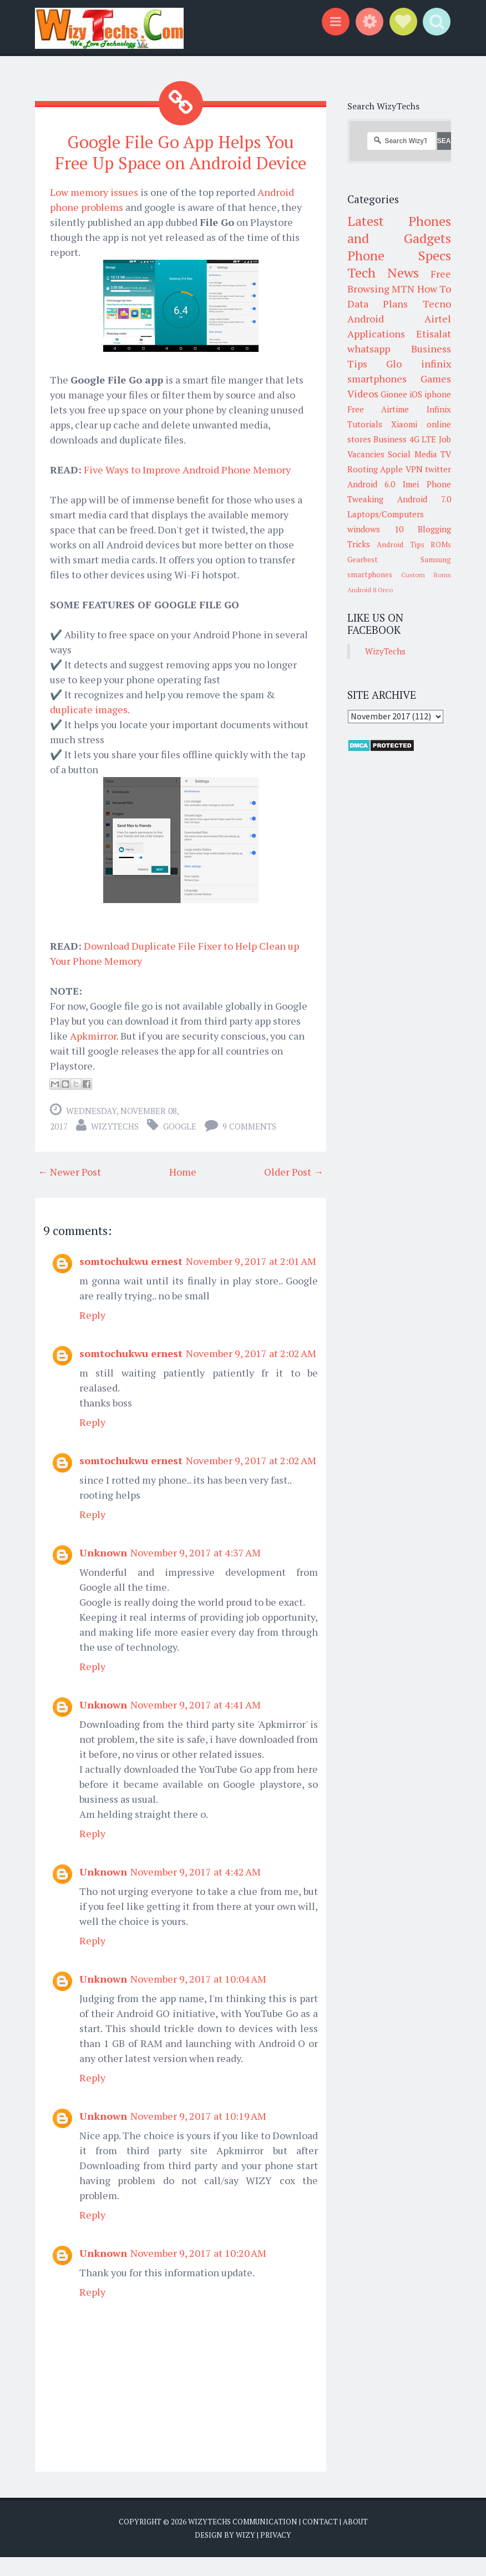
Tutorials (364, 424)
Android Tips (400, 545)
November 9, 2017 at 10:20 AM (198, 2271)
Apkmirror (93, 1054)
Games (436, 378)
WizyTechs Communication (242, 2540)
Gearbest (362, 559)
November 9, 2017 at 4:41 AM (195, 1723)
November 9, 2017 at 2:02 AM (251, 1372)
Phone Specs (399, 255)
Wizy (245, 2554)
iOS (415, 394)
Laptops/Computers (385, 514)
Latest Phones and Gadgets (399, 229)
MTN (403, 288)
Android (365, 318)
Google (179, 1145)
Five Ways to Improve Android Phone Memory (187, 488)
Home (182, 1190)
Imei (411, 484)
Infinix (439, 409)
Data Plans (377, 303)
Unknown (103, 1571)
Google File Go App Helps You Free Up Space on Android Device (180, 162)
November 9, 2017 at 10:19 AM (198, 2134)
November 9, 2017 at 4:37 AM (195, 1571)
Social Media (412, 454)
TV (446, 454)
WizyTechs (115, 1145)
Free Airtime (378, 409)
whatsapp (368, 348)
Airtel (437, 318)
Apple (391, 469)
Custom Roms (426, 575)
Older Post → (293, 1190)
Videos (362, 393)
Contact (320, 2540)
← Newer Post (69, 1190)
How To (434, 288)
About (355, 2540)
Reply (92, 1333)
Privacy (275, 2554)
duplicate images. (90, 728)
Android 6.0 (371, 484)
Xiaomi (404, 424)
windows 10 (375, 529)
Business (390, 439)
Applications (376, 333)
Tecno (437, 303)
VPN (414, 469)
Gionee (394, 394)
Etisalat (433, 333)
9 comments (249, 1145)
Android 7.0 (424, 499)
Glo (394, 363)
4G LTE (423, 439)
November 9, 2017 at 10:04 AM (198, 1997)
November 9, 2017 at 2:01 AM (251, 1280)
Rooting (362, 469)
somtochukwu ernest (131, 1280)
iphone (437, 394)
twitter (438, 469)
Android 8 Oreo (370, 590)
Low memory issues (94, 211)
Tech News (383, 272)
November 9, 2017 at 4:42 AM (195, 1890)
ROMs (441, 545)
